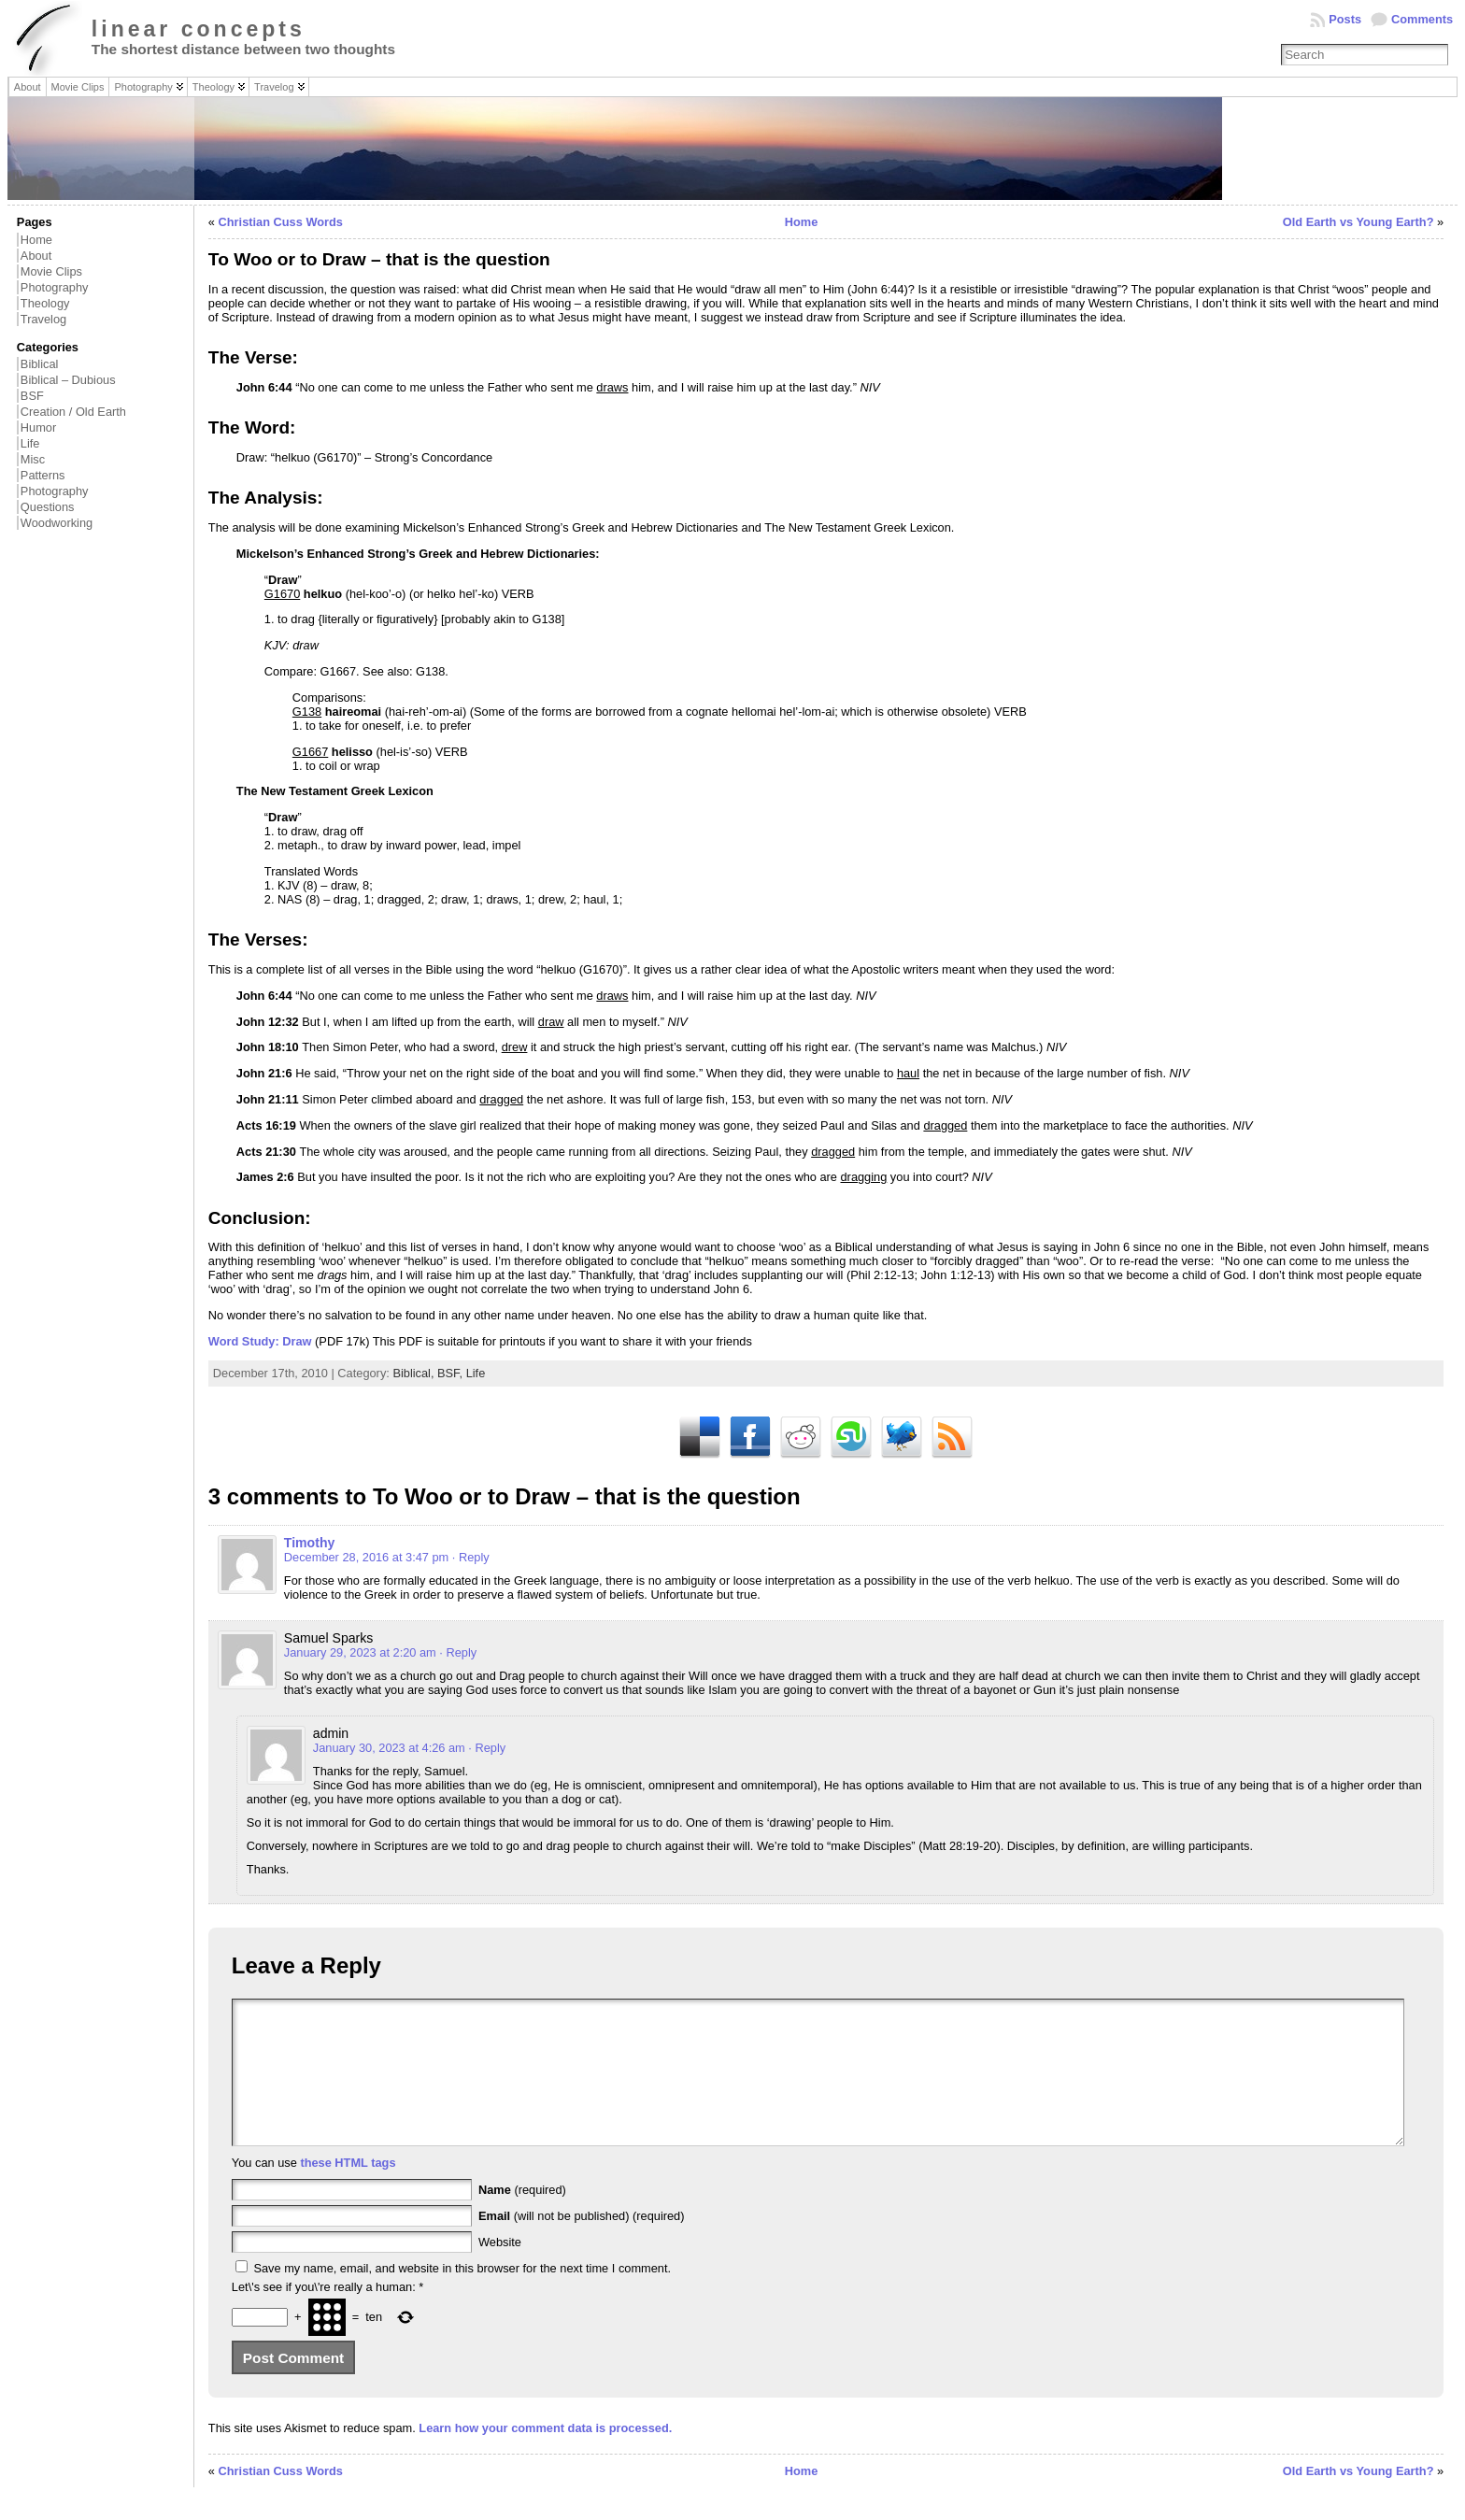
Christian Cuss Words (281, 222)
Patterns (43, 475)
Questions (48, 507)
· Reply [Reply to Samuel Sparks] (457, 1652)
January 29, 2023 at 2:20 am (360, 1652)
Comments (1422, 19)
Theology (45, 303)
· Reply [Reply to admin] (486, 1748)
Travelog (43, 319)
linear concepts (199, 29)
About (36, 256)
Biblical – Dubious (68, 380)
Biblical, (414, 1373)
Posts (1345, 19)
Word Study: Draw (260, 1341)
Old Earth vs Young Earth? (1358, 222)
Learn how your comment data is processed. (545, 2456)
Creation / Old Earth (73, 412)
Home (36, 240)
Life (30, 443)
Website (499, 2270)
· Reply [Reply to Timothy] (471, 1557)
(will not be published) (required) (581, 2244)
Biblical (40, 364)
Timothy (309, 1542)
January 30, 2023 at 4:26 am (389, 1748)
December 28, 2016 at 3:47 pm (366, 1557)
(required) (522, 2218)
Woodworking (56, 523)
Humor (38, 427)
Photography (55, 287)
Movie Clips (51, 271)
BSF (32, 396)
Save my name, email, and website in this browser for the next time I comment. (462, 2296)
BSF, (451, 1373)
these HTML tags (347, 2191)
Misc (33, 459)
